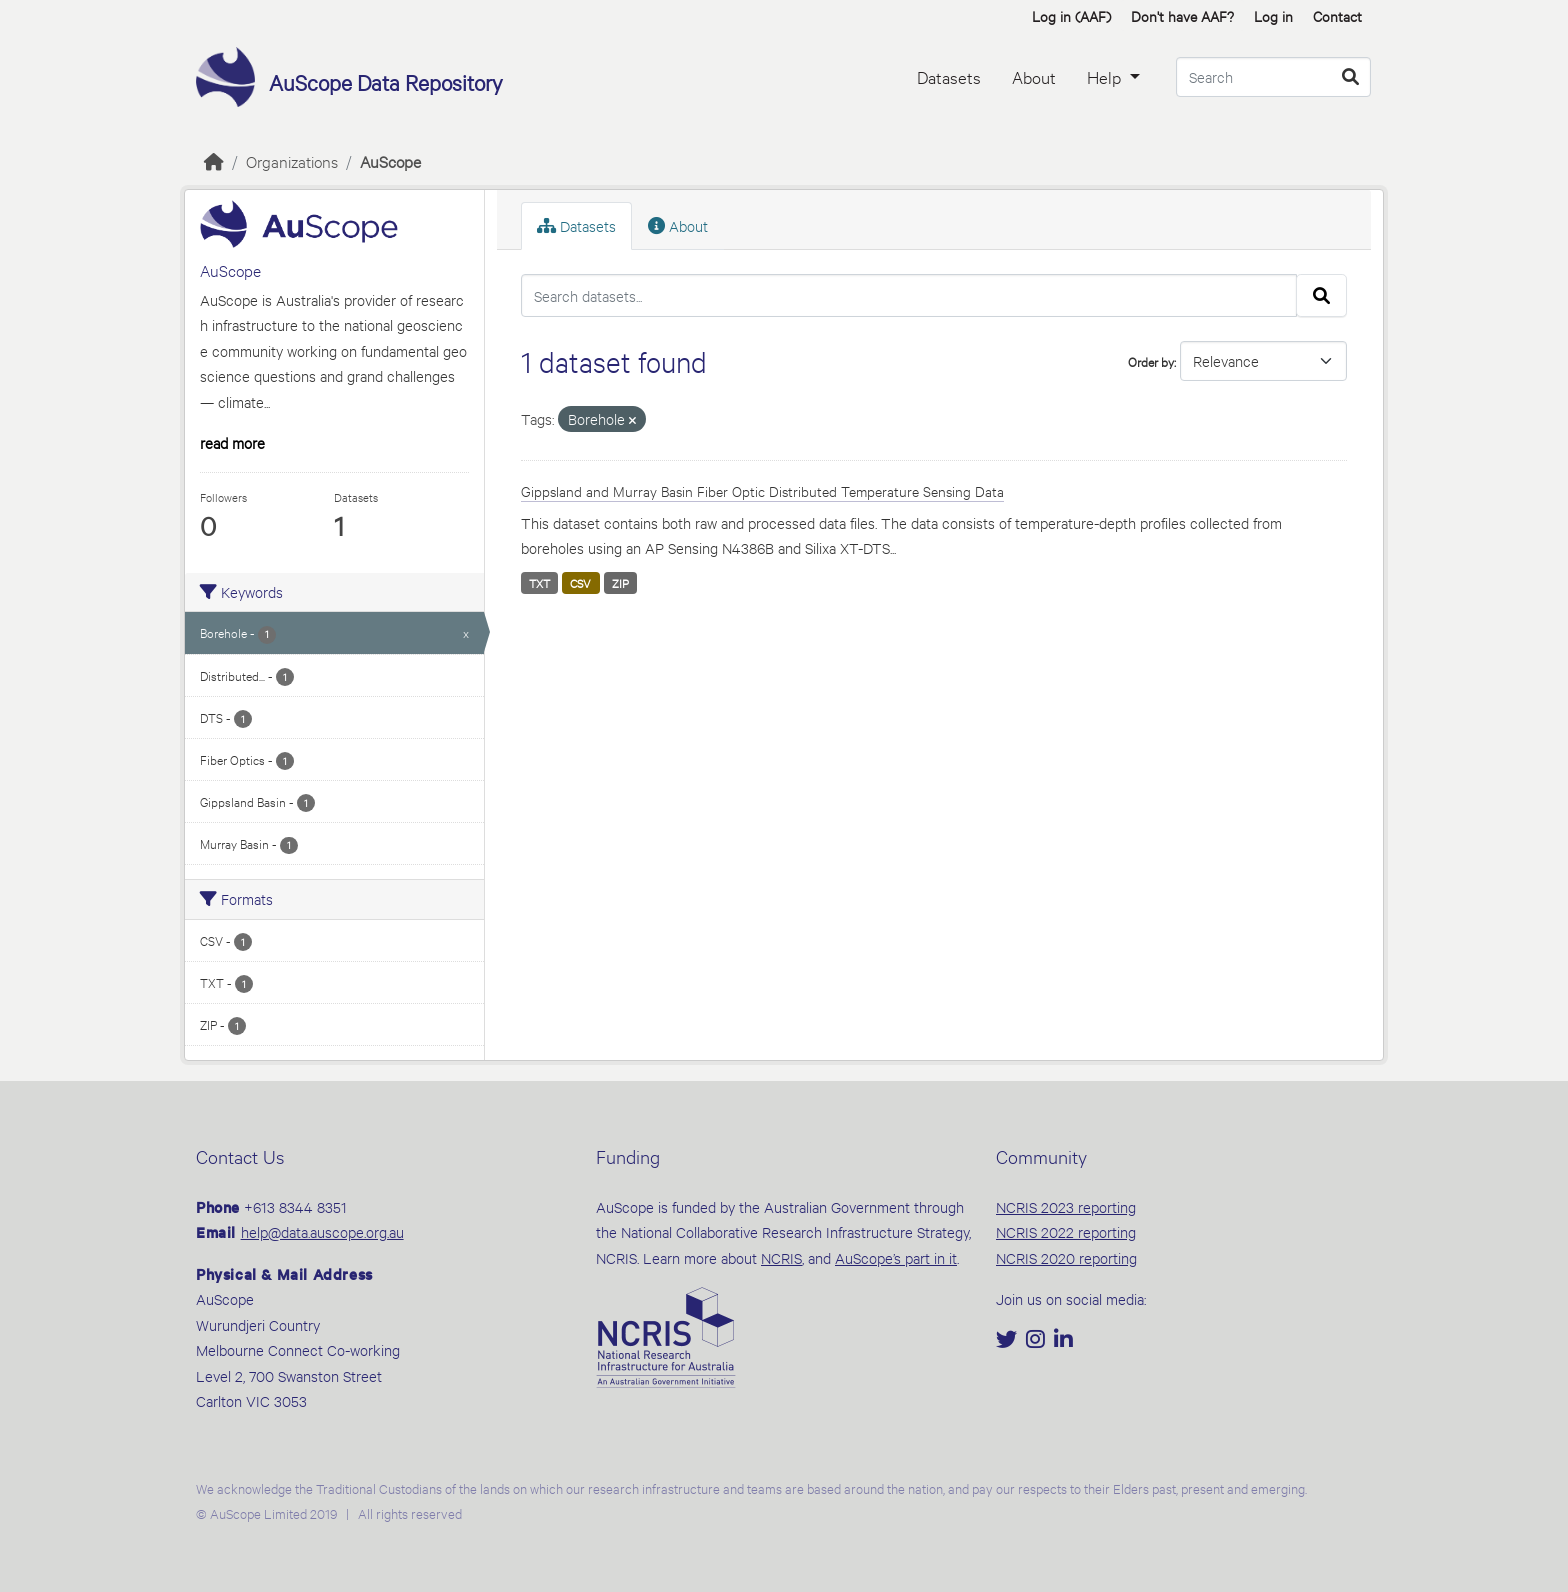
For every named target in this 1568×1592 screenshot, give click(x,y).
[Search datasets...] (1273, 77)
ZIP (620, 583)
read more (232, 442)
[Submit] (1350, 77)
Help (1106, 76)
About (1034, 76)
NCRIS (781, 1257)
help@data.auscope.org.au (322, 1231)
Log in (1273, 15)
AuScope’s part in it (896, 1257)
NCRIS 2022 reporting (1066, 1231)
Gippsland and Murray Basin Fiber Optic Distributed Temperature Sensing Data (762, 490)
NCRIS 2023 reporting (1066, 1206)
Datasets (949, 76)
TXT (539, 583)
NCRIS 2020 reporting (1066, 1257)
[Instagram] (1037, 1340)
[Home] (214, 160)
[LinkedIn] (1063, 1340)
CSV (580, 583)
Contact (1337, 15)
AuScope (390, 160)
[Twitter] (1008, 1340)
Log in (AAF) (1071, 15)
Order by (1151, 361)
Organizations (292, 160)
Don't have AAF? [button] (1182, 15)
